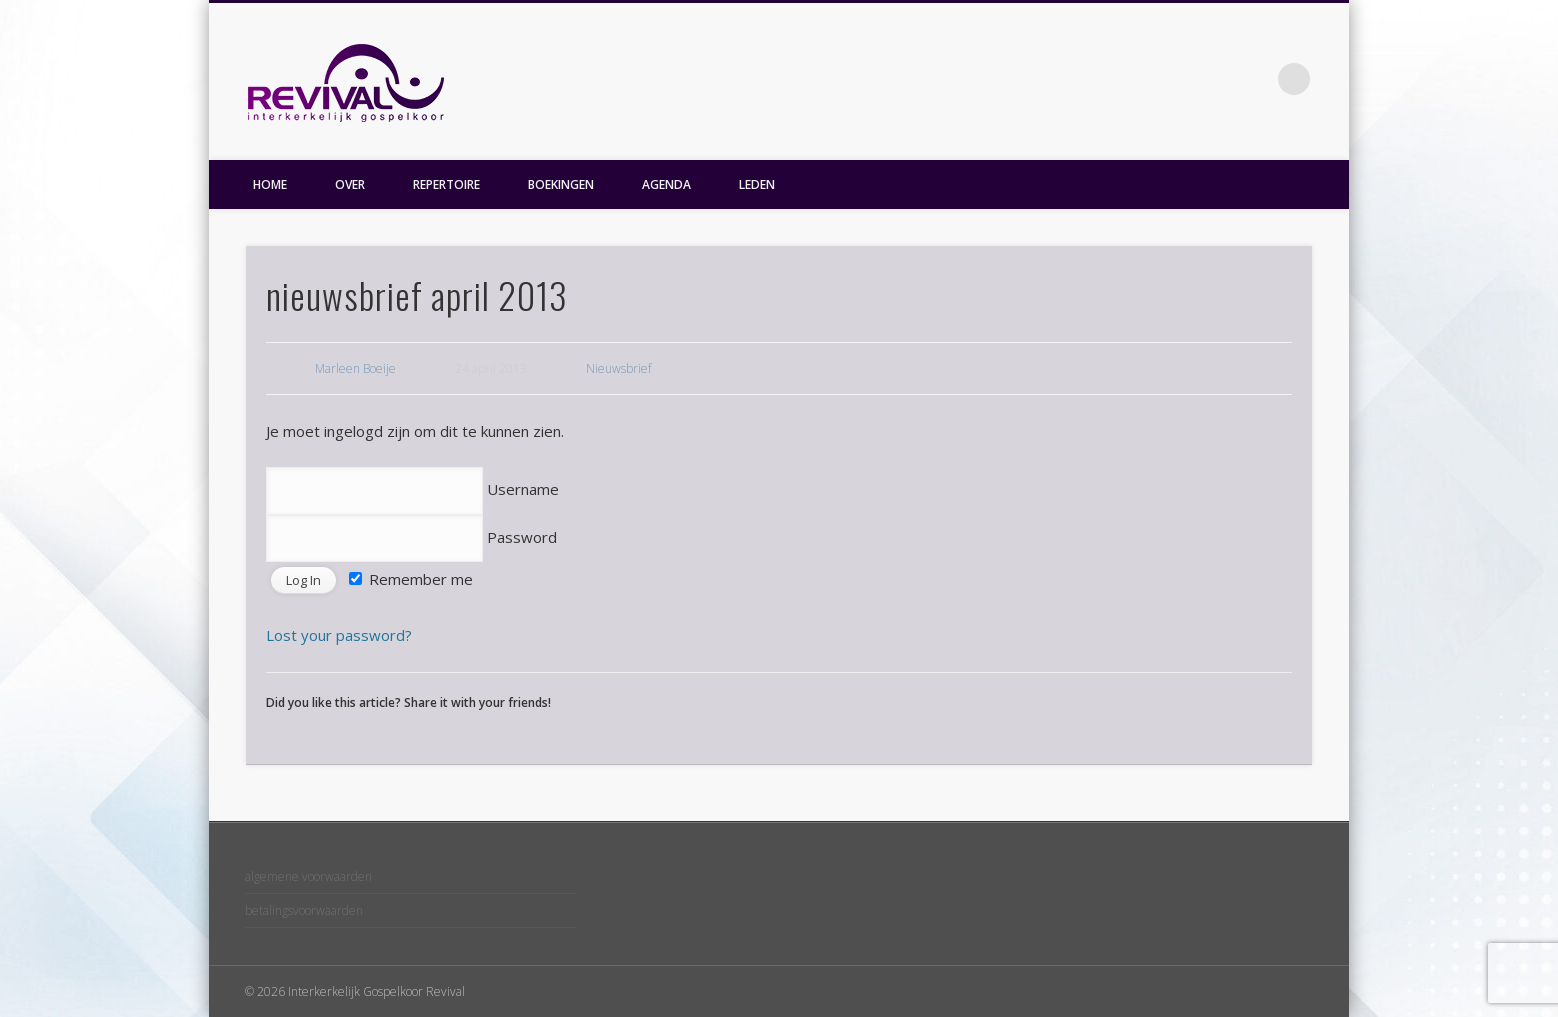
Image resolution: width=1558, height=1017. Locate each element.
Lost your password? (339, 635)
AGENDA (666, 184)
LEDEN (757, 184)
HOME (270, 184)
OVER (350, 184)
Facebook (1253, 79)
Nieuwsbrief (618, 368)
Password (411, 537)
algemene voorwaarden (308, 876)
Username (412, 489)
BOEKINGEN (561, 184)
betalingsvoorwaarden (304, 910)
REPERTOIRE (446, 184)
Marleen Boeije (355, 368)
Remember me (411, 579)
